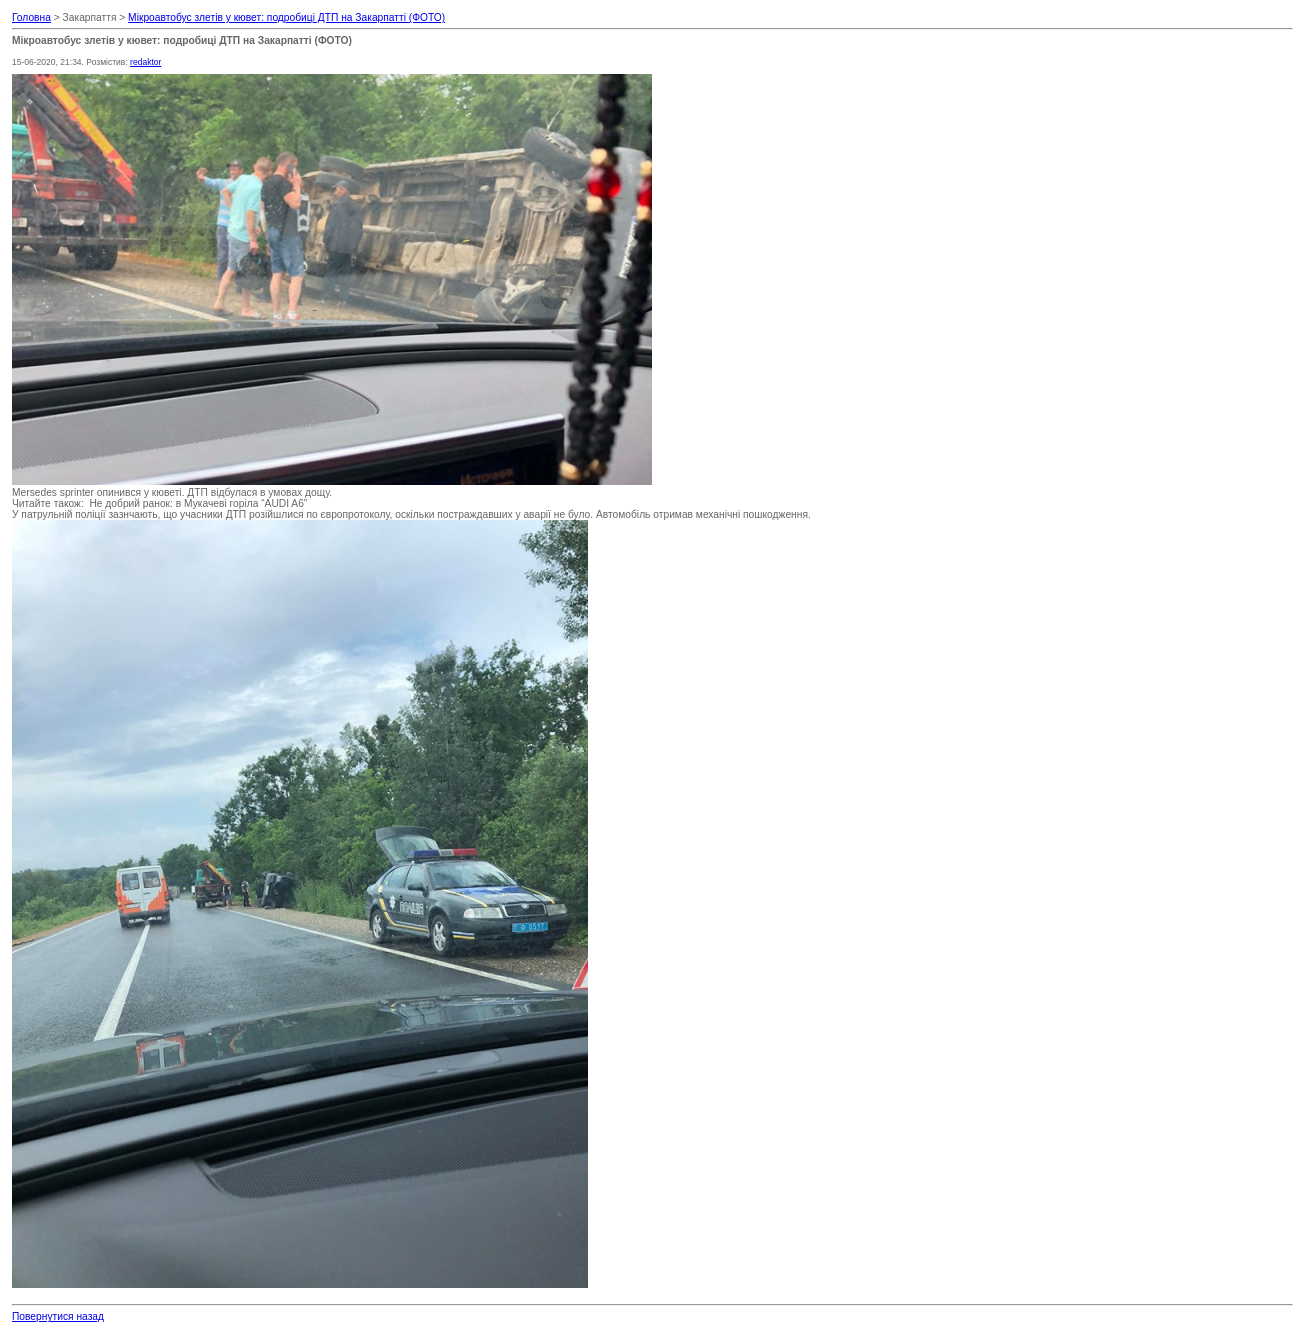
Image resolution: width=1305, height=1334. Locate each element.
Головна (31, 17)
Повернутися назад (58, 1316)
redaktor (145, 62)
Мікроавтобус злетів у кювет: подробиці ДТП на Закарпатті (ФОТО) (286, 17)
